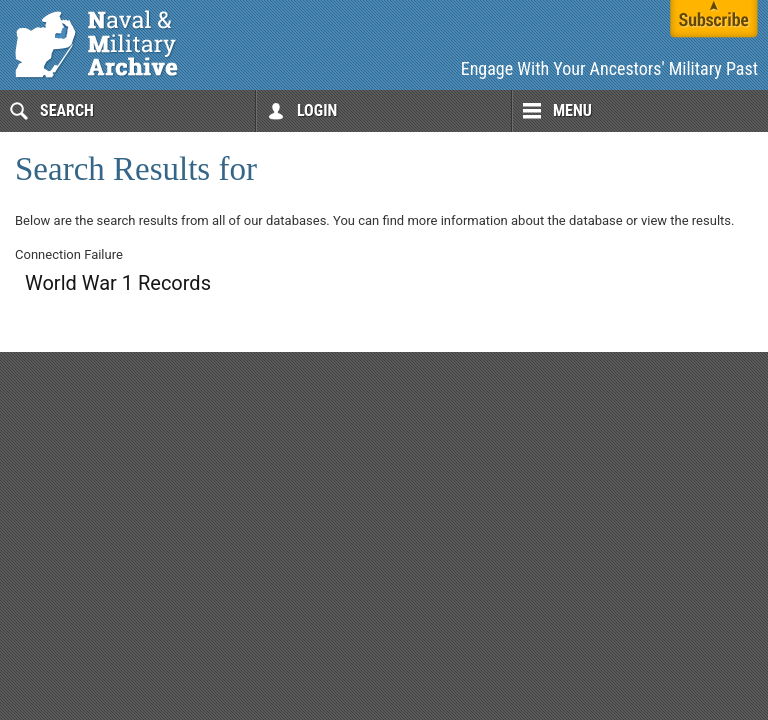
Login (317, 110)
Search (67, 110)
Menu (572, 110)
